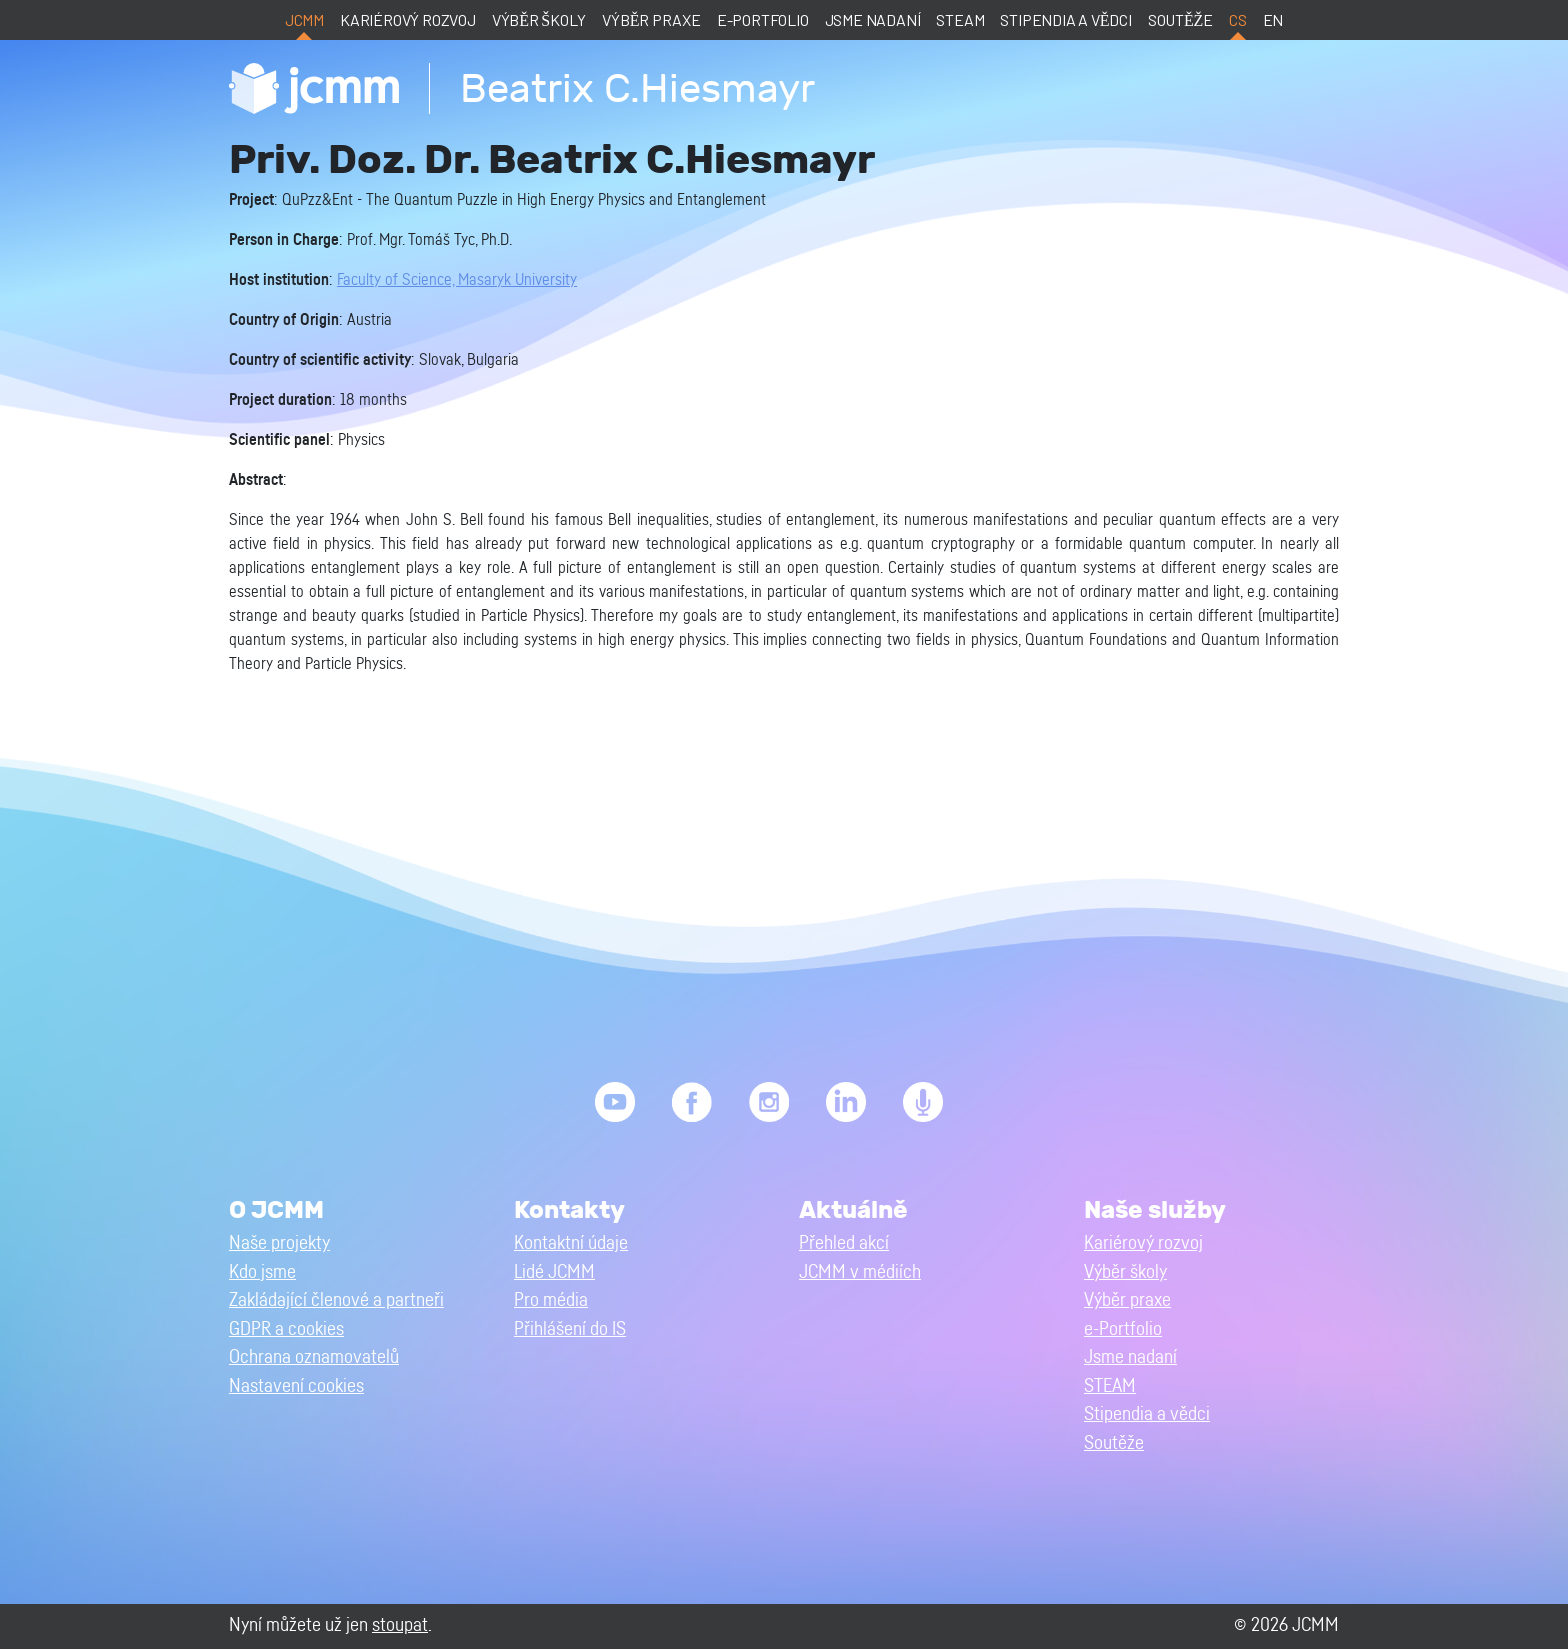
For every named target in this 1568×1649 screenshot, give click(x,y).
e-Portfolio (763, 19)
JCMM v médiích (860, 1272)
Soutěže (1180, 19)
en (1273, 19)
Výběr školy (539, 19)
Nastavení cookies (296, 1386)
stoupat (400, 1625)
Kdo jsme (262, 1272)
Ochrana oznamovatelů (314, 1357)
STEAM (960, 19)
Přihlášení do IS (570, 1329)
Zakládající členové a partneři (336, 1300)
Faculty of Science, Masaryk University (457, 280)
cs (1238, 19)
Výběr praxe (651, 19)
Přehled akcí (844, 1243)
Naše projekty (279, 1243)
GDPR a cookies (286, 1329)
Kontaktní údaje (571, 1243)
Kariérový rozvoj (408, 19)
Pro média (551, 1300)
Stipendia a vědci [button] (1147, 1414)
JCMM (304, 19)
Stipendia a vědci (1065, 19)
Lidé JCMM (554, 1272)
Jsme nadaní (873, 19)
